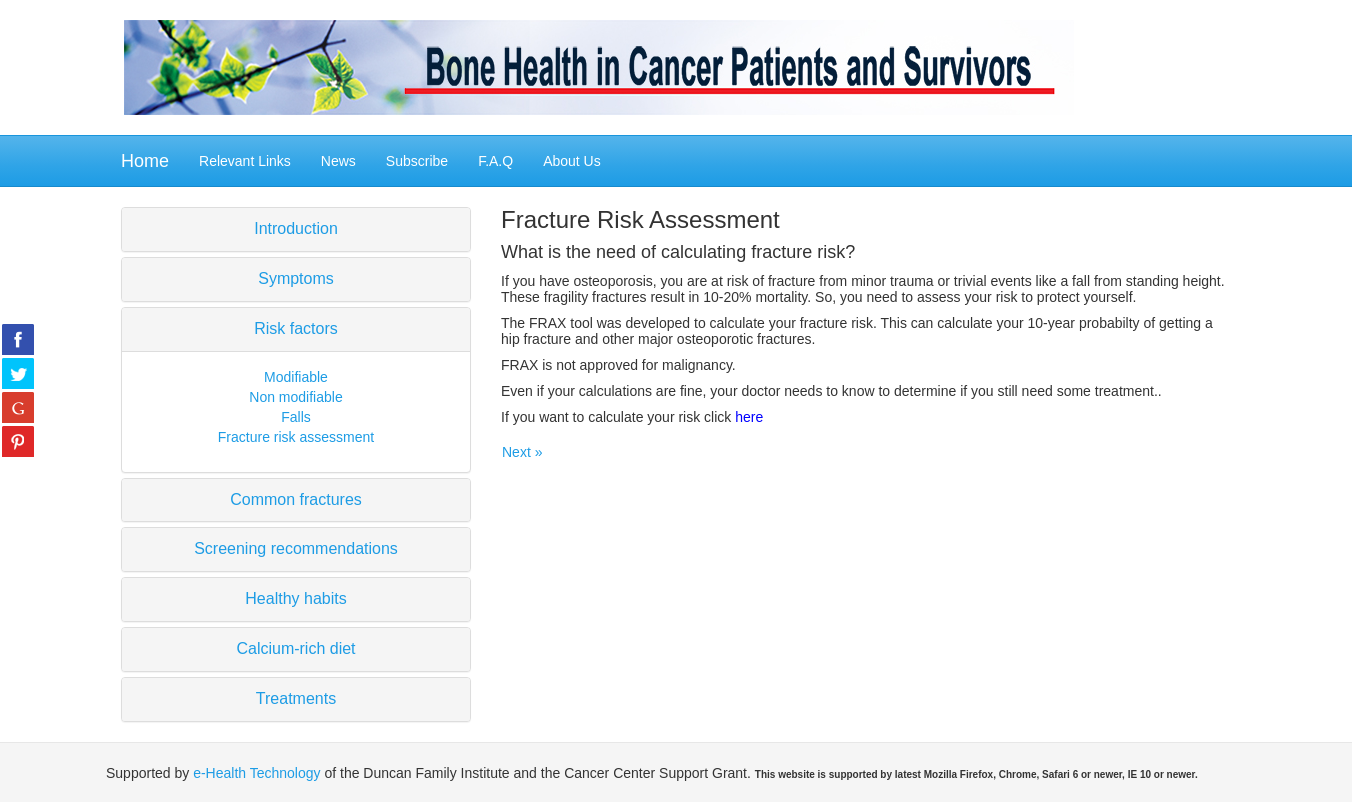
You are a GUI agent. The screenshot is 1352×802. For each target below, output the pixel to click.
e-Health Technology (256, 773)
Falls (296, 417)
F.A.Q (495, 161)
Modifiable (296, 377)
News (338, 161)
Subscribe (417, 161)
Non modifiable (295, 397)
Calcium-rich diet (295, 648)
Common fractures (296, 499)
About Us (572, 161)
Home (145, 161)
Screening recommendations (296, 548)
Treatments (296, 698)
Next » (522, 452)
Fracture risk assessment (296, 437)
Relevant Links (245, 161)
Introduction (296, 228)
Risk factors (296, 328)
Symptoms (296, 278)
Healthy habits (295, 598)
